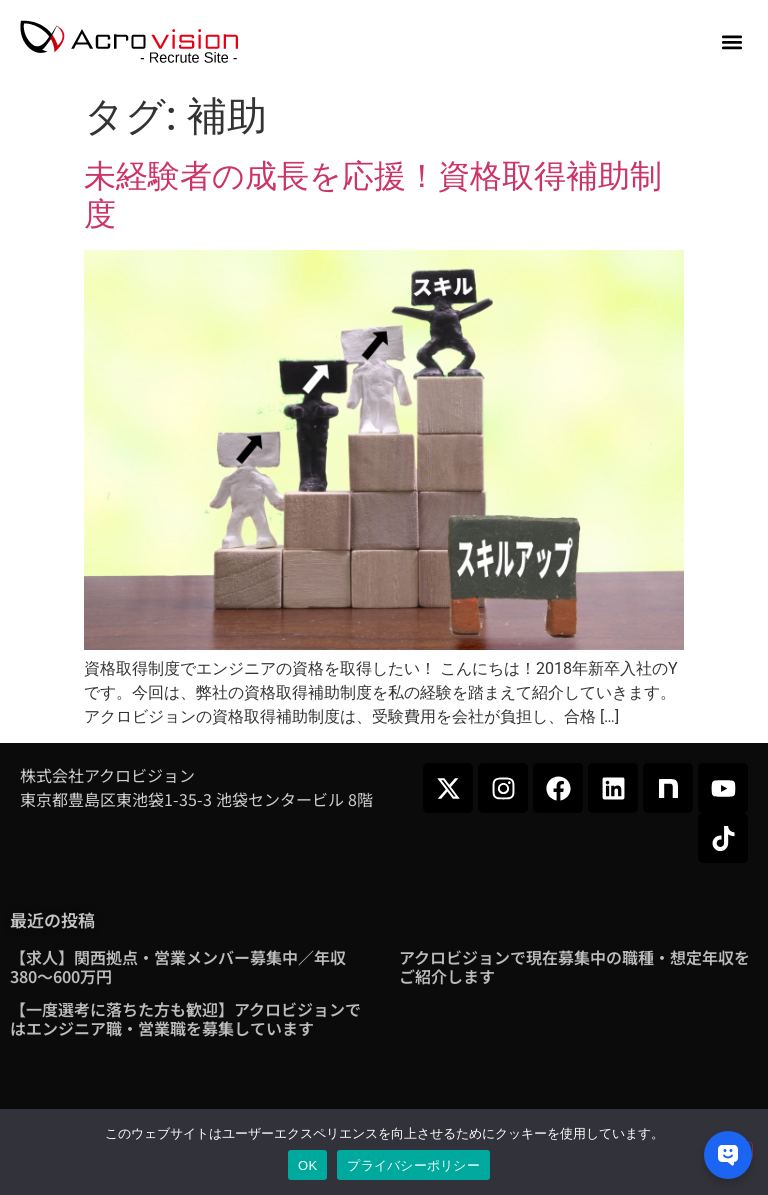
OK (307, 1165)
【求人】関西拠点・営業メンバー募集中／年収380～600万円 (178, 966)
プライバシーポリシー (413, 1165)
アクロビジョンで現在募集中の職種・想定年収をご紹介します (574, 966)
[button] (731, 42)
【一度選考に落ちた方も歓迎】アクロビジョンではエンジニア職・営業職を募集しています (185, 1018)
